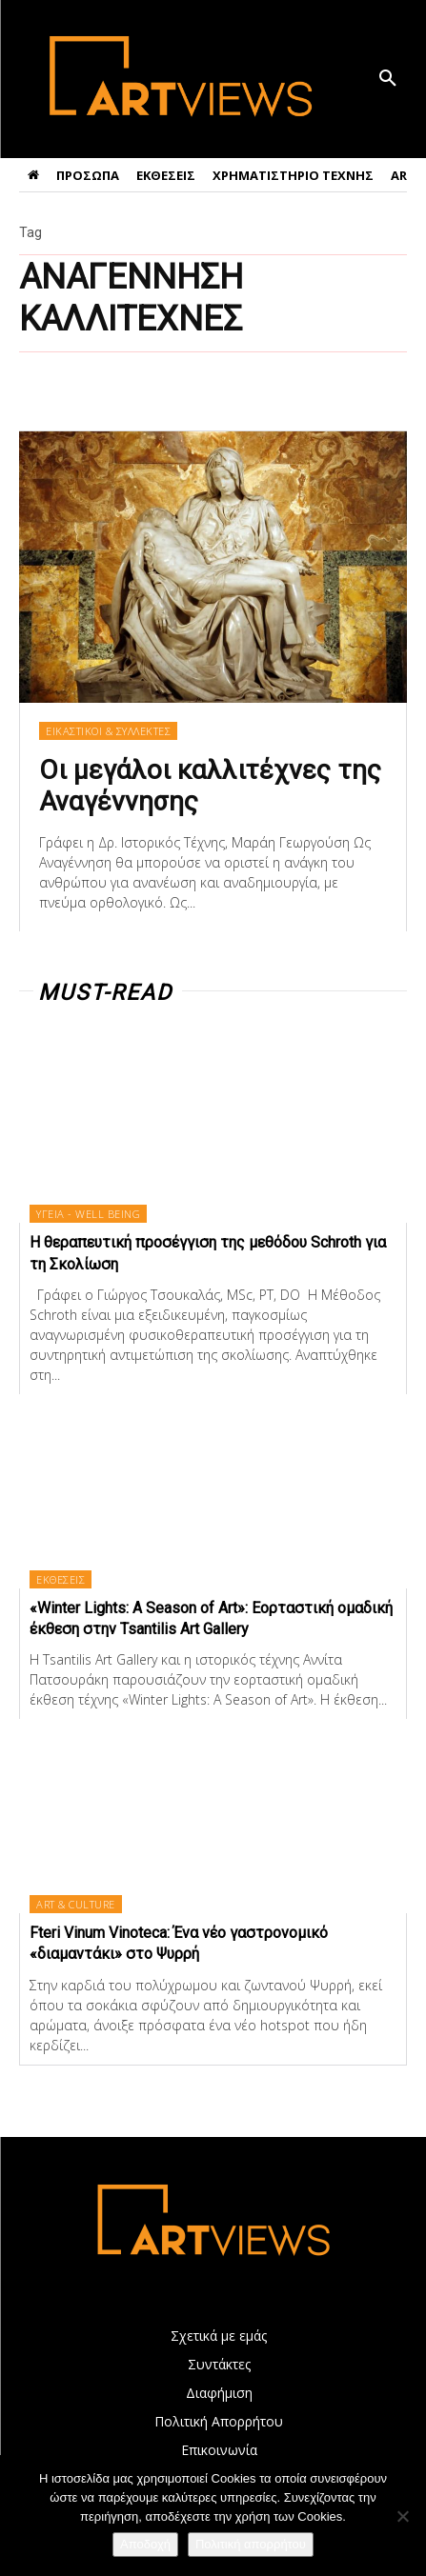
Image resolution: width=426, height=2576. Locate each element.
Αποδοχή (145, 2544)
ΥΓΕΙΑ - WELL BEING (88, 1214)
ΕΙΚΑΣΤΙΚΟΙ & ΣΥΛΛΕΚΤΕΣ (108, 731)
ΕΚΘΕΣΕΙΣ (60, 1579)
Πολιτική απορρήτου (250, 2544)
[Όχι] (402, 2516)
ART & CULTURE (75, 1904)
